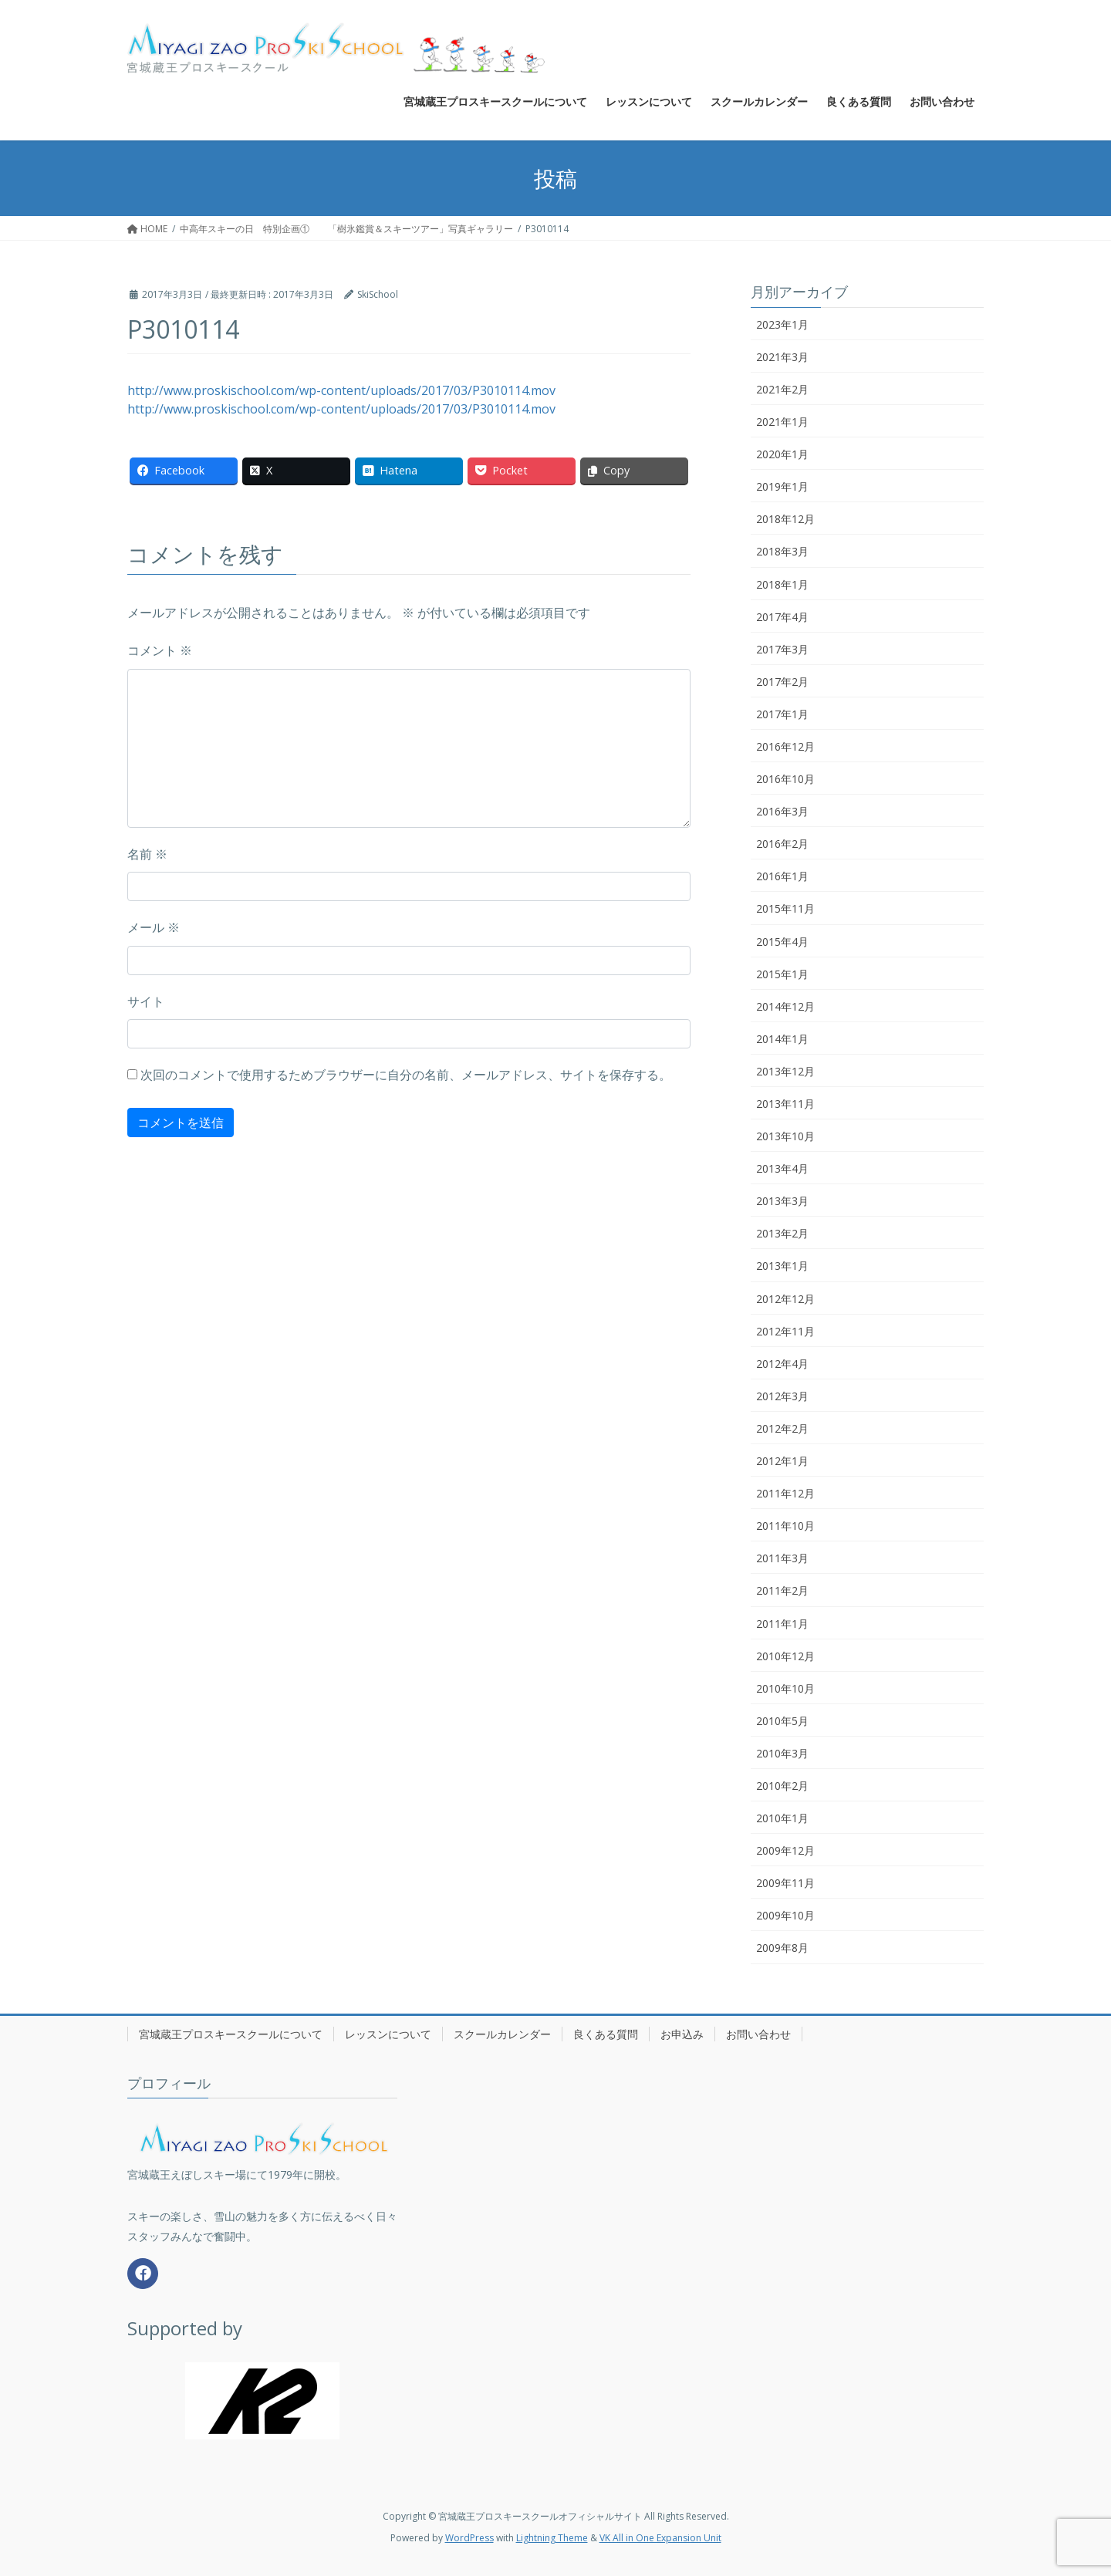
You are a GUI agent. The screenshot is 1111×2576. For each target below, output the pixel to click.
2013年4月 (782, 1168)
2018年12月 (785, 518)
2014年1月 (782, 1038)
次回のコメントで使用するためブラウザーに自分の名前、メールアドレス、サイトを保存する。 (405, 1074)
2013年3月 (782, 1200)
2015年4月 (782, 941)
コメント (159, 650)
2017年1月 (782, 714)
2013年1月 (782, 1265)
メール (153, 927)
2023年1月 (782, 324)
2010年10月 (785, 1688)
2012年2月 (782, 1428)
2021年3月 (782, 356)
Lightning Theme (552, 2537)
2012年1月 (782, 1460)
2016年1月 (782, 876)
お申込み (682, 2034)
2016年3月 (782, 811)
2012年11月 (785, 1331)
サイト (145, 1001)
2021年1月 (782, 421)
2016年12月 (785, 746)
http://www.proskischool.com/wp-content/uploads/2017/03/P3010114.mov (341, 390)
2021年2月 (782, 389)
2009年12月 (785, 1850)
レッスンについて (388, 2034)
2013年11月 (785, 1103)
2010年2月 (782, 1785)
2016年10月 (785, 778)
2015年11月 (785, 908)
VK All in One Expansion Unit (660, 2537)
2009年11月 (785, 1882)
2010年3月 (782, 1753)
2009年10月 (785, 1915)
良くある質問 (605, 2034)
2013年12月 (785, 1071)
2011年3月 (782, 1558)
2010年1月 (782, 1818)
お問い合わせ (758, 2034)
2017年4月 (782, 616)
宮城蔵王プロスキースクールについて (230, 2034)
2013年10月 (785, 1136)
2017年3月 (782, 649)
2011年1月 (782, 1623)
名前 (147, 854)
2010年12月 (785, 1656)
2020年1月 (782, 454)
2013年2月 (782, 1233)
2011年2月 (782, 1590)
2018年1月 (782, 584)
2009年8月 (782, 1947)
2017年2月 (782, 681)
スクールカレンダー (502, 2034)
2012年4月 (782, 1363)
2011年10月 (785, 1525)
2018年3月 (782, 551)
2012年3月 (782, 1396)
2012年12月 (785, 1298)
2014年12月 (785, 1006)
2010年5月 (782, 1720)
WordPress (469, 2537)
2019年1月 (782, 486)
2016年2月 (782, 843)
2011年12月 (785, 1493)
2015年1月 (782, 974)
